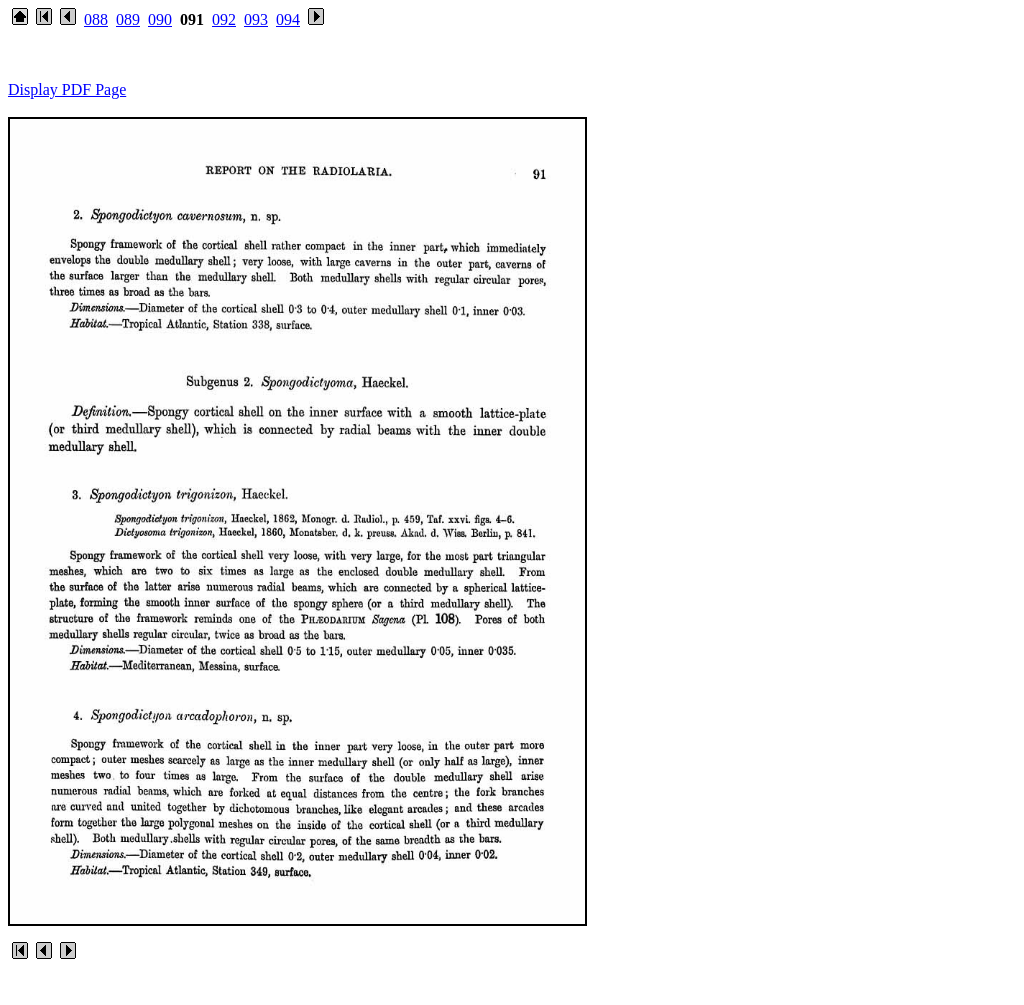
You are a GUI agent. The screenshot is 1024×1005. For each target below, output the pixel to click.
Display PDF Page (67, 89)
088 (96, 19)
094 (288, 19)
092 (224, 19)
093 (256, 19)
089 (128, 19)
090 (160, 19)
